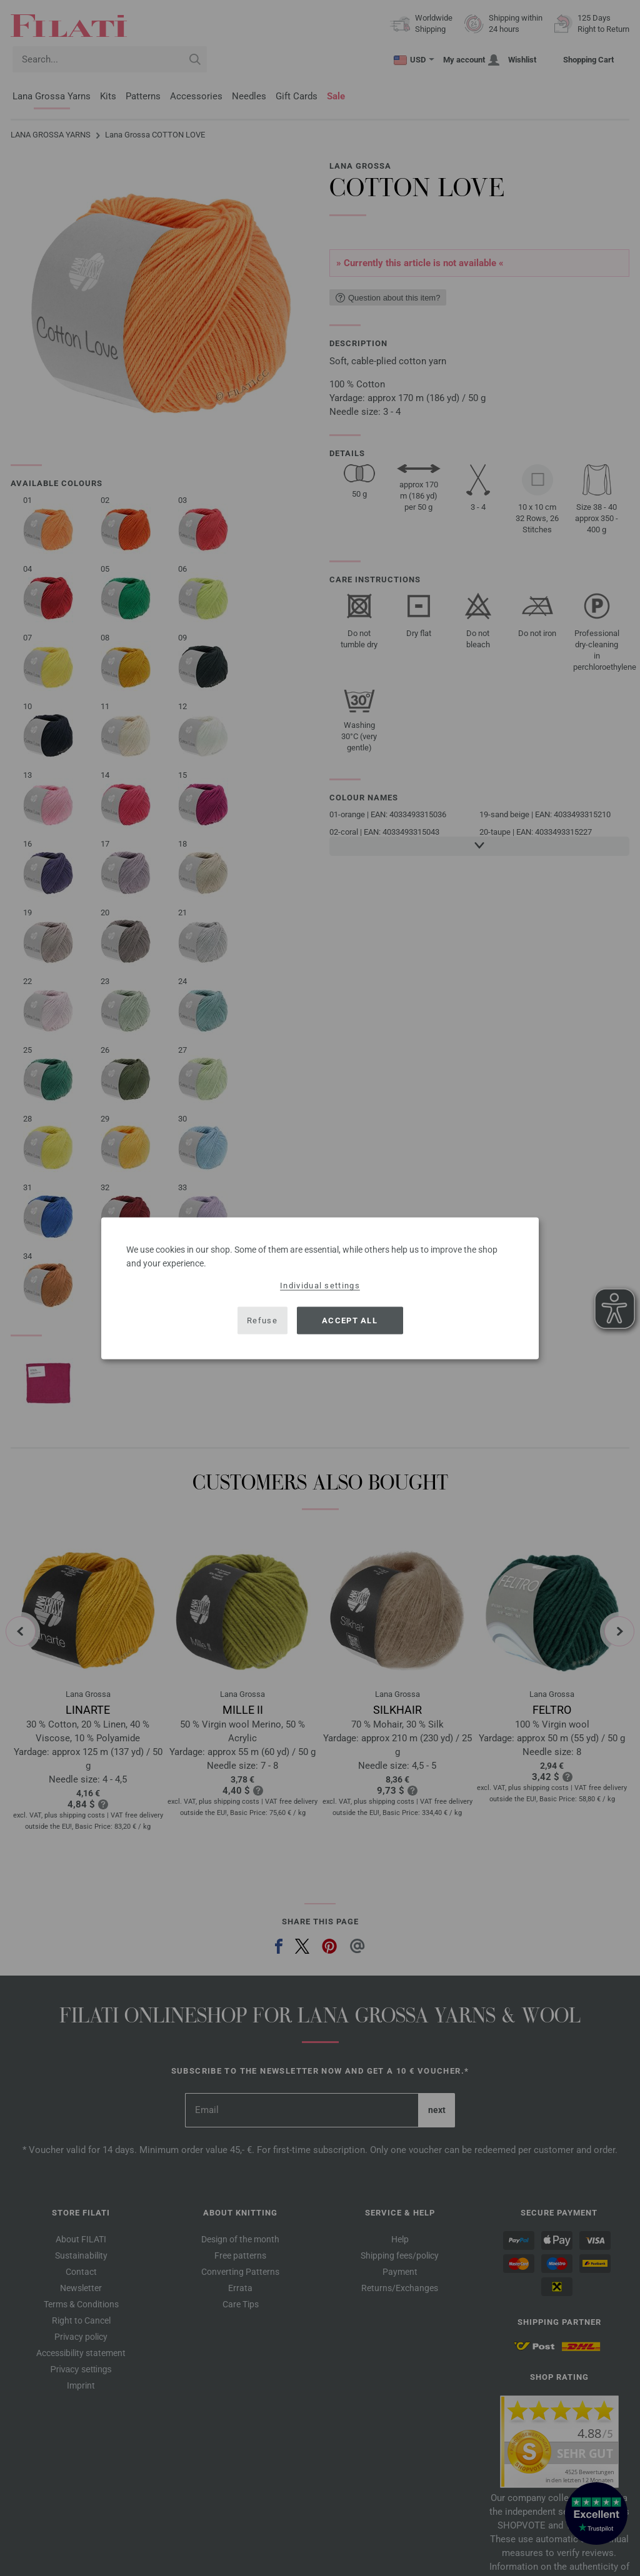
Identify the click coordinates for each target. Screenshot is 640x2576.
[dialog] (320, 1288)
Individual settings (320, 1285)
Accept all (350, 1320)
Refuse (262, 1320)
